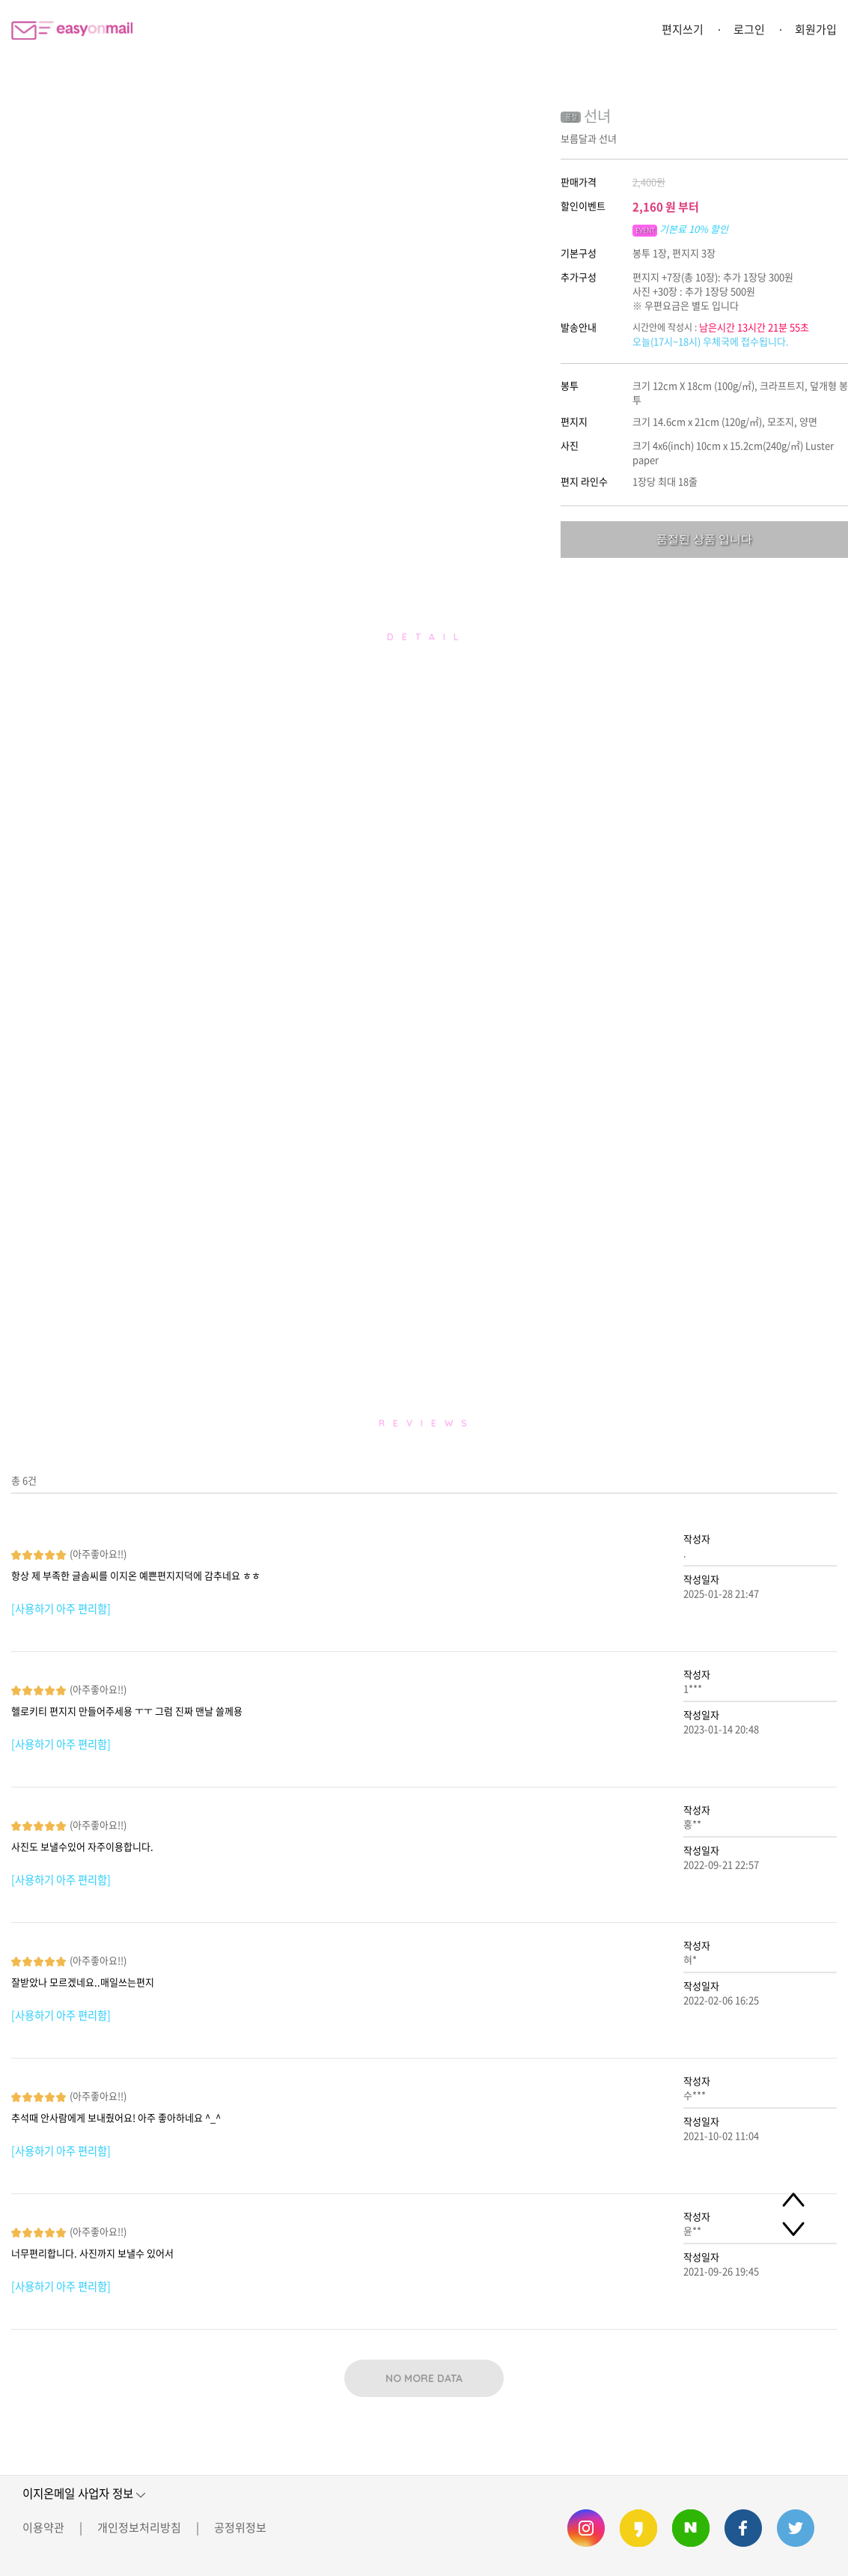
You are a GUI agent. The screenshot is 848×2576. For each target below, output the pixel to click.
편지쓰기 (683, 29)
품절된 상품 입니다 (704, 538)
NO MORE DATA (424, 2378)
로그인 (749, 29)
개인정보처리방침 (139, 2527)
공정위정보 (240, 2527)
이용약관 (43, 2527)
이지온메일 (71, 30)
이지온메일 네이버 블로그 (691, 2528)
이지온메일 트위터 (795, 2528)
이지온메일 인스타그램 (586, 2528)
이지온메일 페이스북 (743, 2528)
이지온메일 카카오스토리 (638, 2528)
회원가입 (816, 29)
